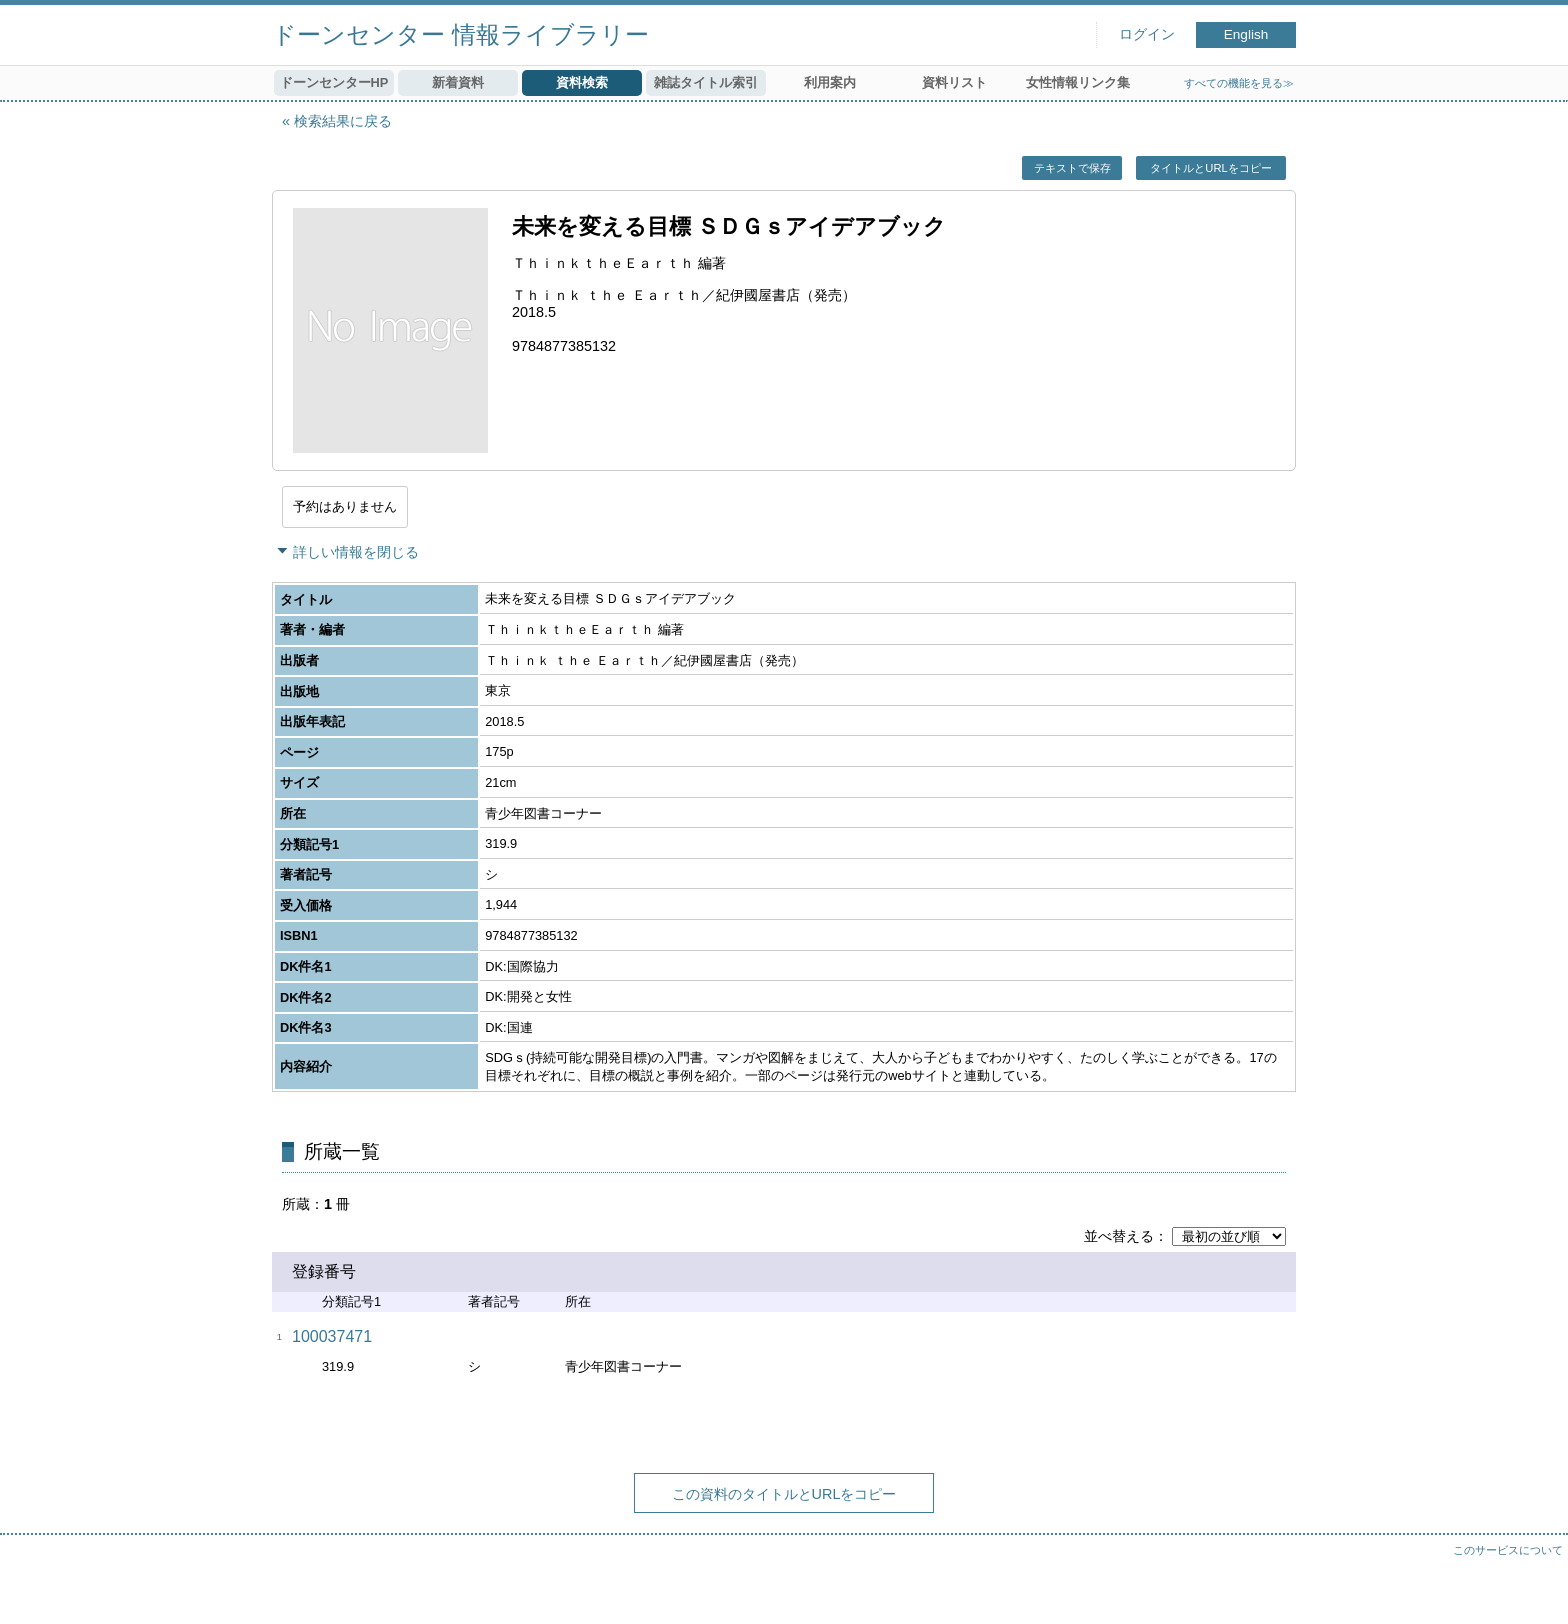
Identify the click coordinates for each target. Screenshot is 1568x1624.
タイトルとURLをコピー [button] (1210, 168)
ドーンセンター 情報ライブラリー (460, 34)
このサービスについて (1508, 1550)
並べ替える (1119, 1236)
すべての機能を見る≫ (1239, 83)
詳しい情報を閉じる (356, 552)
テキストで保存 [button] (1072, 168)
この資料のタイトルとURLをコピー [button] (784, 1494)
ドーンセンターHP (334, 82)
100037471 (332, 1336)
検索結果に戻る (343, 121)
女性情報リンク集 (1078, 82)
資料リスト (954, 82)
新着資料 (458, 82)
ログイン (1147, 34)
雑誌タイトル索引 (706, 82)
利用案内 (830, 82)
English (1246, 34)
